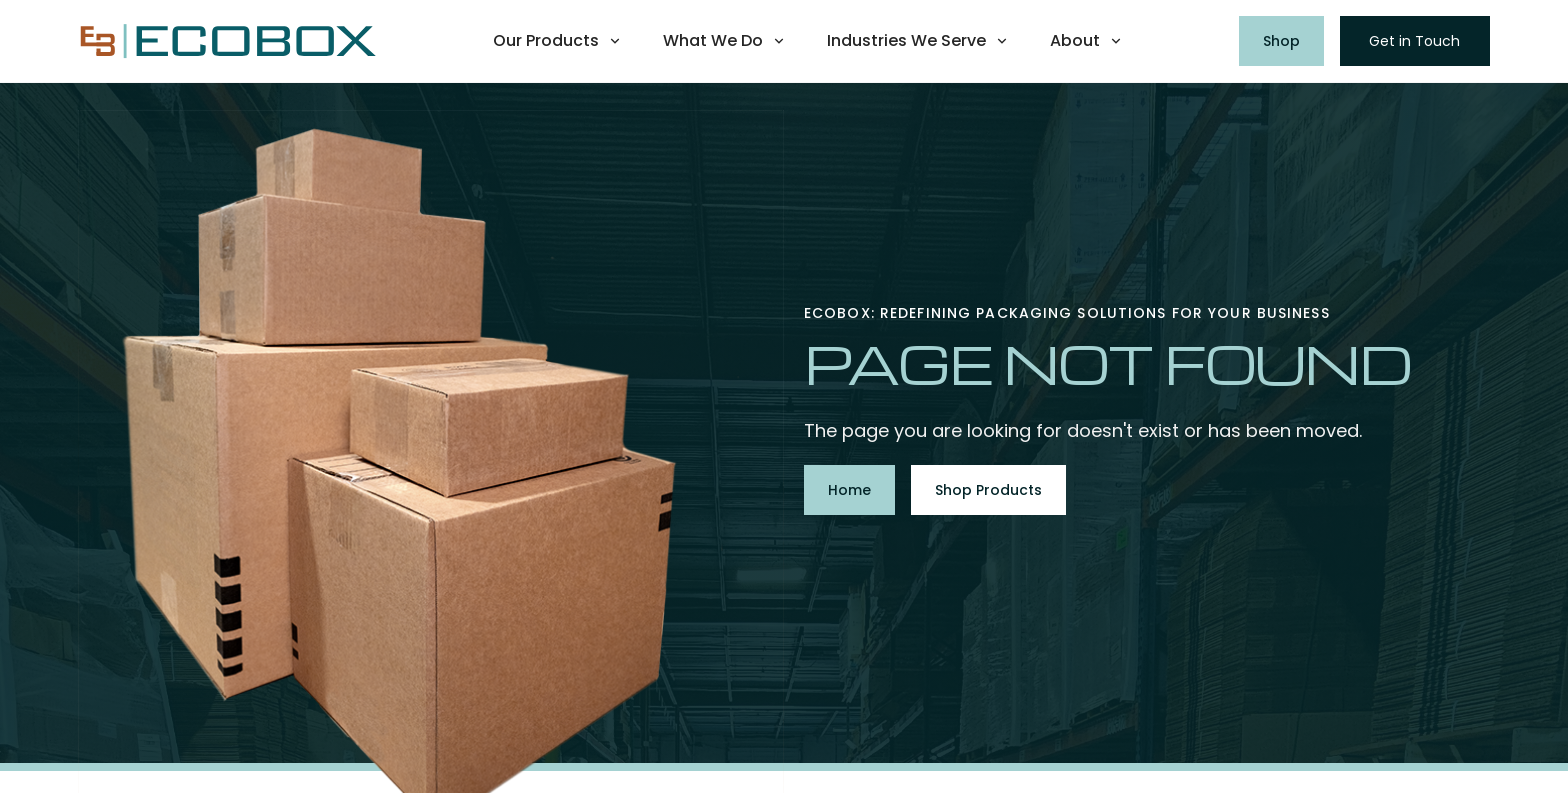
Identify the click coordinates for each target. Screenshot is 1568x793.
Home (849, 490)
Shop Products (988, 490)
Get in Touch (1414, 41)
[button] (558, 41)
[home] (228, 41)
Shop (1281, 41)
